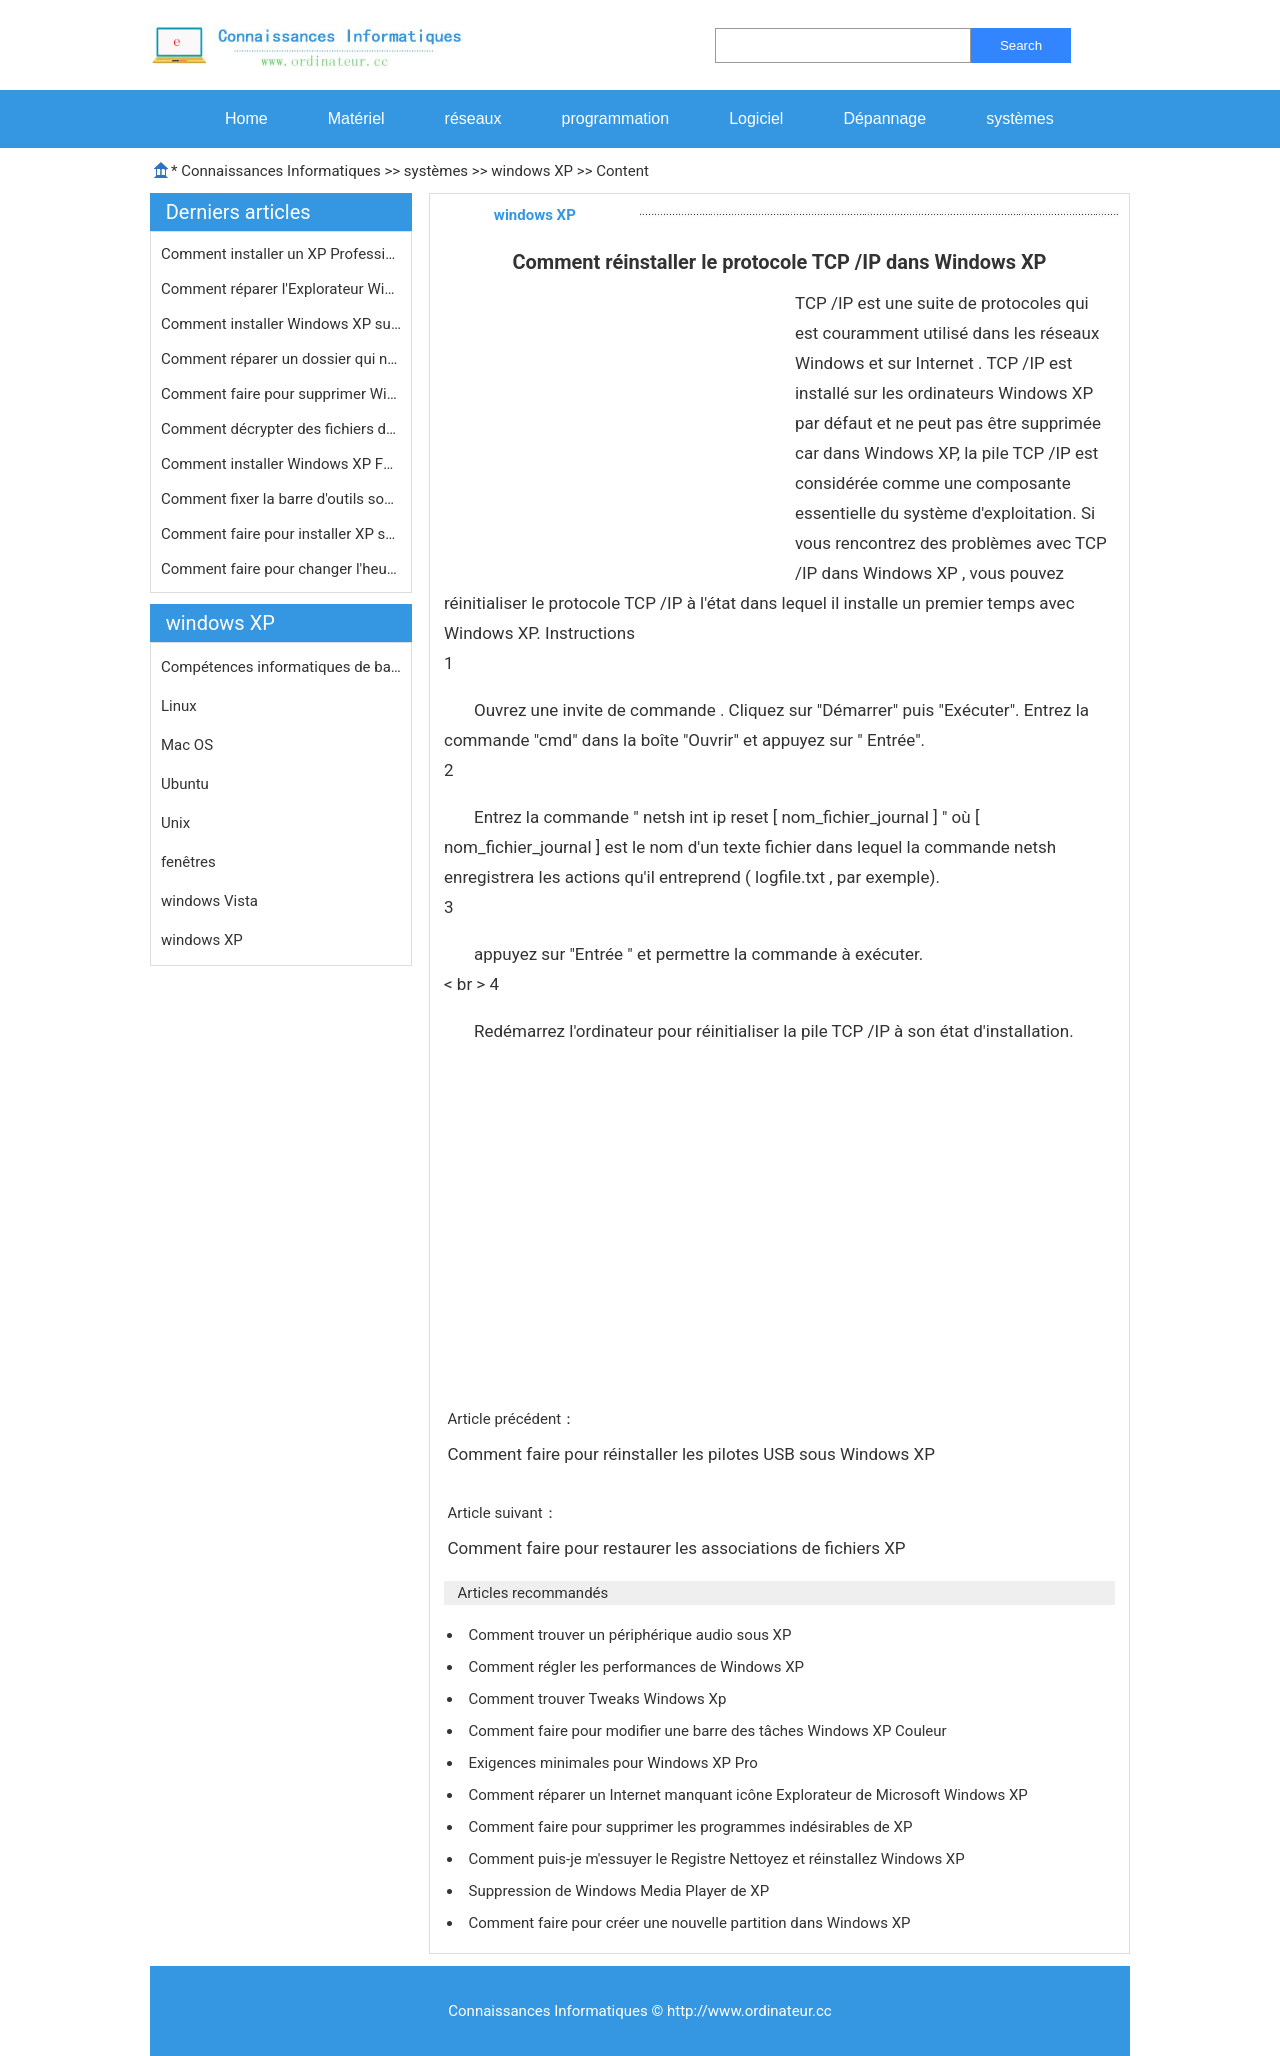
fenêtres (188, 862)
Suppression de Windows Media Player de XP (620, 1891)
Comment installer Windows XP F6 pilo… (281, 464)
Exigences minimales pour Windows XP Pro (614, 1763)
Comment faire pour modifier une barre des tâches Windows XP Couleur (709, 1731)
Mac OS (187, 745)
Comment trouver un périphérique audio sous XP (631, 1635)
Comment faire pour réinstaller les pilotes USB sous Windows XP (693, 1454)
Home (246, 118)
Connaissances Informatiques (280, 171)
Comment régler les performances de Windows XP (637, 1667)
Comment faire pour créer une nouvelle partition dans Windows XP (691, 1923)
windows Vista (209, 901)
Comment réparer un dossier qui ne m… (281, 359)
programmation (616, 118)
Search (1021, 45)
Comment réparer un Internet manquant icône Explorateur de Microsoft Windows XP (749, 1795)
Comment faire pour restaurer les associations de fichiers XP (678, 1548)
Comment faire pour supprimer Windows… (281, 394)
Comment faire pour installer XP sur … (281, 534)
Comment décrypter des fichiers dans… (281, 429)
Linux (179, 706)
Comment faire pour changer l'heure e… (281, 569)
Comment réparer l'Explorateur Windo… (281, 289)
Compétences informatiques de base (281, 667)
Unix (175, 823)
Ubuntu (185, 784)
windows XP (532, 171)
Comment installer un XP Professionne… (281, 254)
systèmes (1020, 118)
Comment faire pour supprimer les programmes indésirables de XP (692, 1827)
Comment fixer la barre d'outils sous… (281, 499)
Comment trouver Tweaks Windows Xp (599, 1699)
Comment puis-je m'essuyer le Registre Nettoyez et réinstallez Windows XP (718, 1859)
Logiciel (756, 118)
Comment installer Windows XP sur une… (281, 324)
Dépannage (884, 118)
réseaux (473, 118)
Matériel (356, 118)
